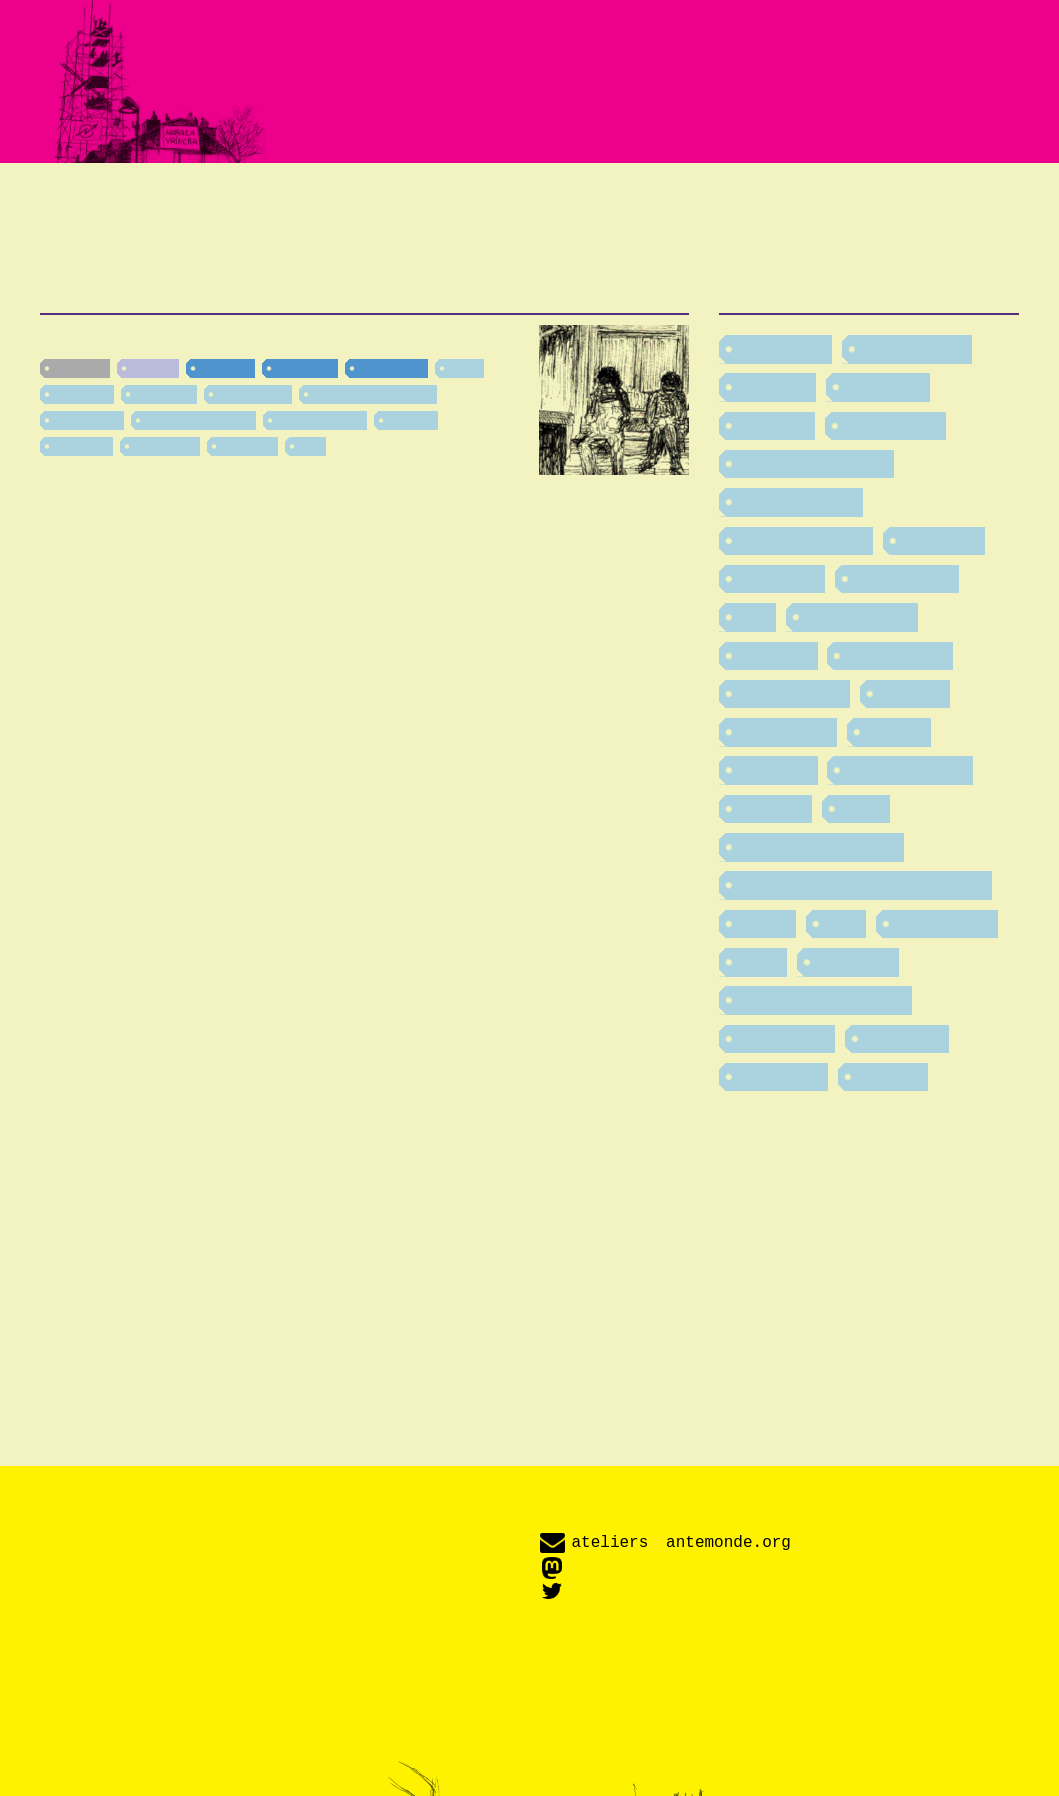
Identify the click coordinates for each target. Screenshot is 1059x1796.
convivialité (893, 425)
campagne (391, 368)
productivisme (320, 420)
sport (464, 368)
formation (164, 394)
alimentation (914, 348)
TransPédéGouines (373, 394)
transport (81, 446)
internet (912, 693)
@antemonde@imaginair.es (671, 1566)
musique (776, 769)
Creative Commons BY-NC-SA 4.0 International (720, 1772)
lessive (897, 731)
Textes (114, 204)
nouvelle (80, 368)
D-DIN (657, 1727)
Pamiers (225, 368)
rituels (765, 923)
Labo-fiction (471, 227)
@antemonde (620, 1590)
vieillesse (82, 394)
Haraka (153, 368)
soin (843, 923)
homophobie (860, 616)
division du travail (198, 420)
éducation (781, 1076)
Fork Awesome (736, 1727)
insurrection (897, 655)
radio (863, 808)
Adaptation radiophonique (562, 204)
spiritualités (944, 923)
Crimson (607, 1727)
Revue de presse (869, 204)
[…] (294, 553)
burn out (775, 425)
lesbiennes (87, 420)
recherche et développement (863, 884)
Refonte (111, 341)
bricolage (886, 386)
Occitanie (305, 368)
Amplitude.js (621, 1742)
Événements (282, 204)
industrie (247, 446)
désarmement (799, 501)
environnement (804, 540)
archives (775, 386)
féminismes (253, 394)
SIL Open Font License (879, 1727)
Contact (651, 227)
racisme (773, 808)
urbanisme (784, 1038)
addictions (165, 446)
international (792, 693)
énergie (411, 420)
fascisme (941, 540)
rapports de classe (819, 846)
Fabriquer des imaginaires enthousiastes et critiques (529, 81)
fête (310, 446)
